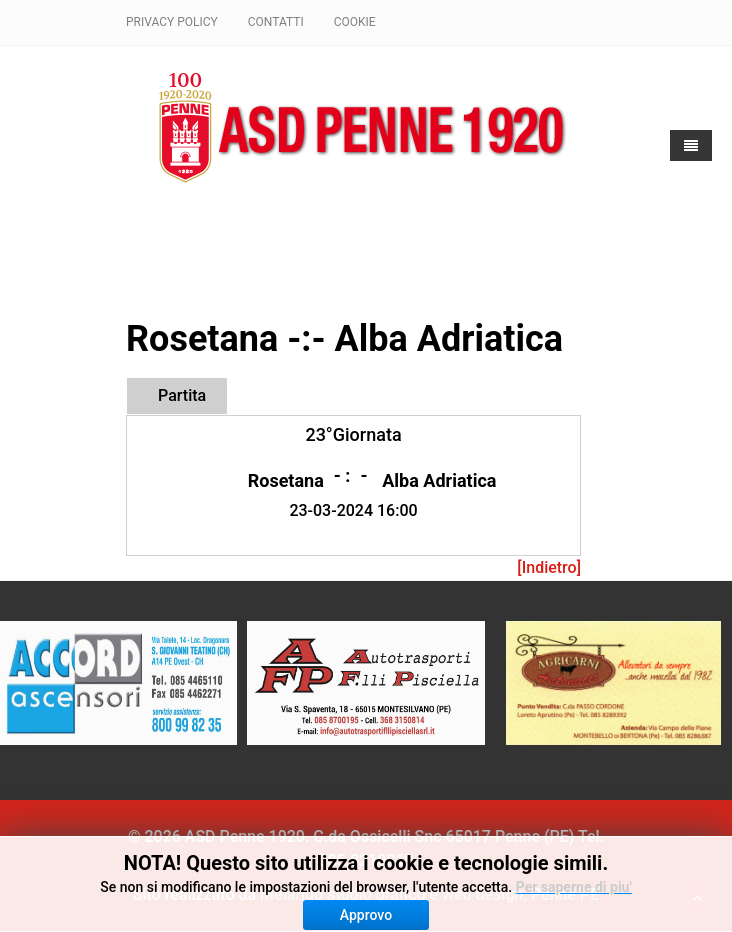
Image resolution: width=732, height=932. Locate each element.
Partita (182, 395)
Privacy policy (172, 22)
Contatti (276, 22)
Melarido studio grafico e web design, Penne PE (429, 894)
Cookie (355, 22)
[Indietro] (549, 567)
